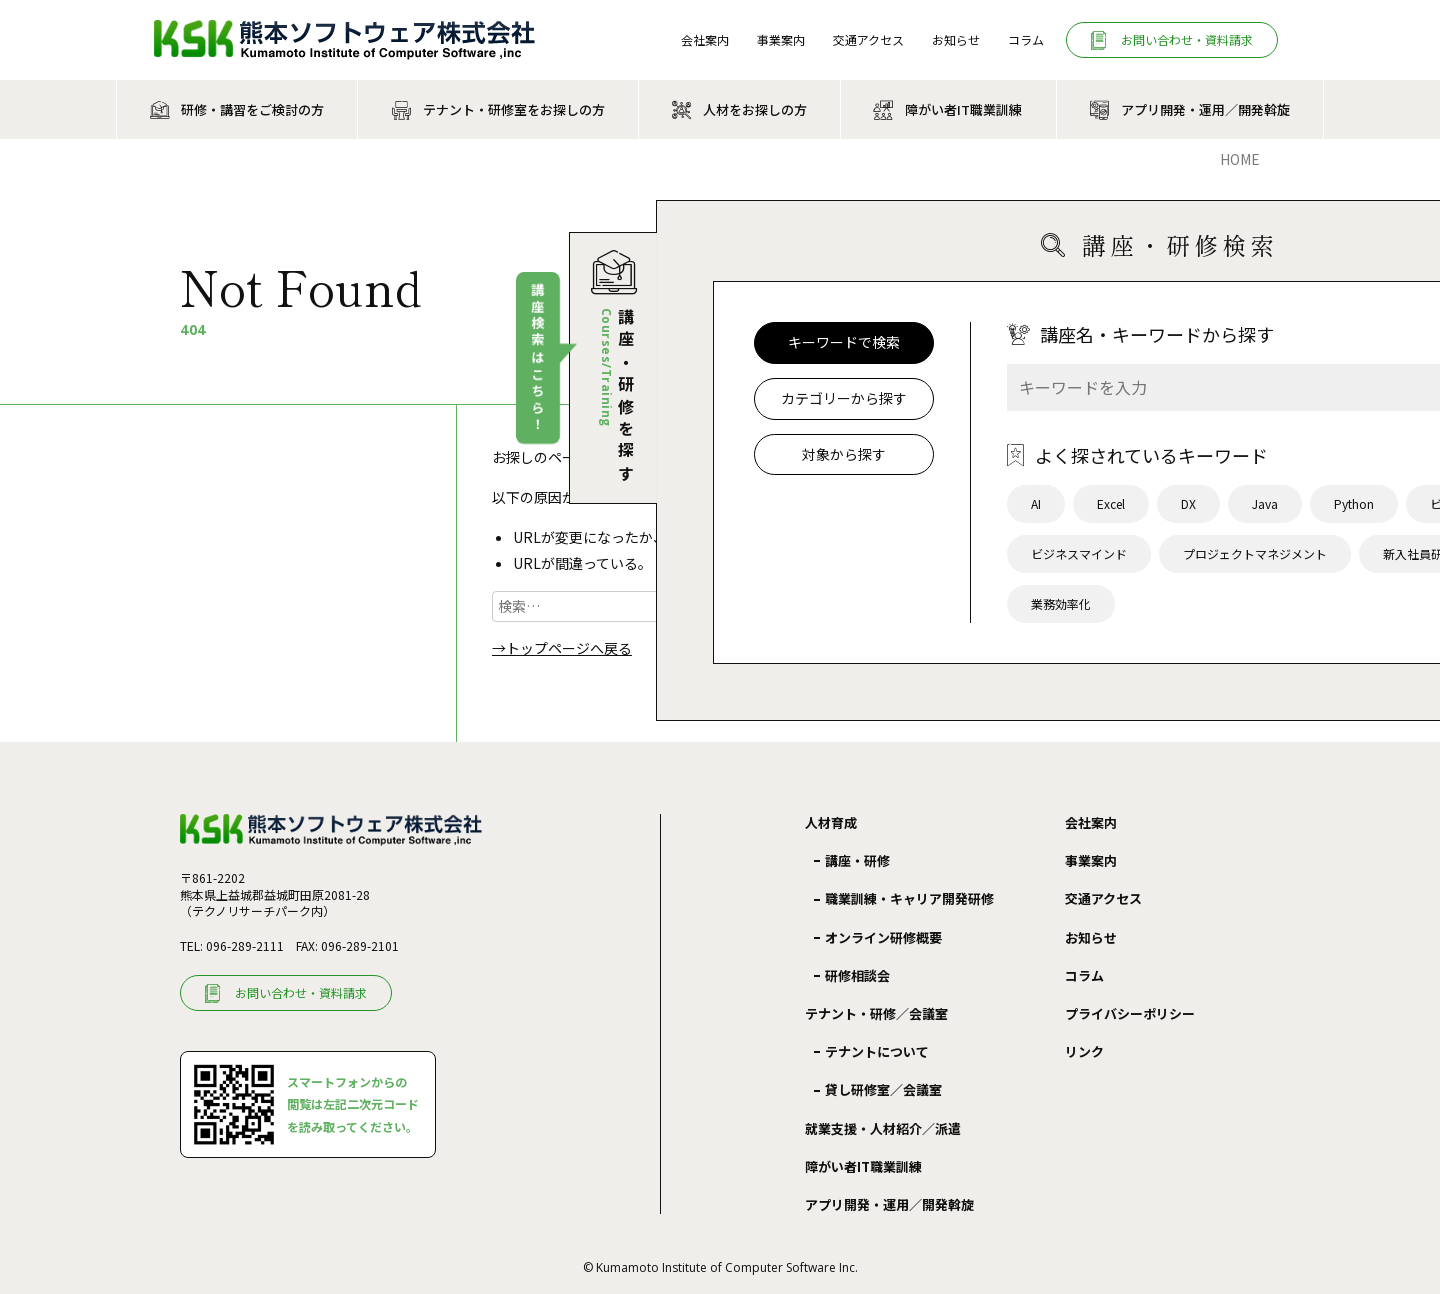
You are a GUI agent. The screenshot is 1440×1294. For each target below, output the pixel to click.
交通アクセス (868, 39)
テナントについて (877, 1051)
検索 (700, 605)
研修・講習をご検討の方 (252, 109)
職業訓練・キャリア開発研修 (909, 898)
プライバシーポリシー (1130, 1013)
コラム (1026, 39)
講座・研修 (857, 860)
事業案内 (781, 39)
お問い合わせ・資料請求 (1187, 39)
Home (1240, 159)
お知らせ (956, 39)
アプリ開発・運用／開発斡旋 (1205, 109)
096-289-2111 (245, 945)
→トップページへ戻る (562, 648)
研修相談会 (857, 975)
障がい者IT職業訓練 (963, 109)
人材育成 (831, 823)
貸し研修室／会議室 (883, 1089)
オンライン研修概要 (883, 937)
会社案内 (705, 39)
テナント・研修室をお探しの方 (514, 109)
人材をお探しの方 (755, 109)
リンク (1084, 1051)
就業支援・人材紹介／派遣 (883, 1128)
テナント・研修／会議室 (876, 1014)
